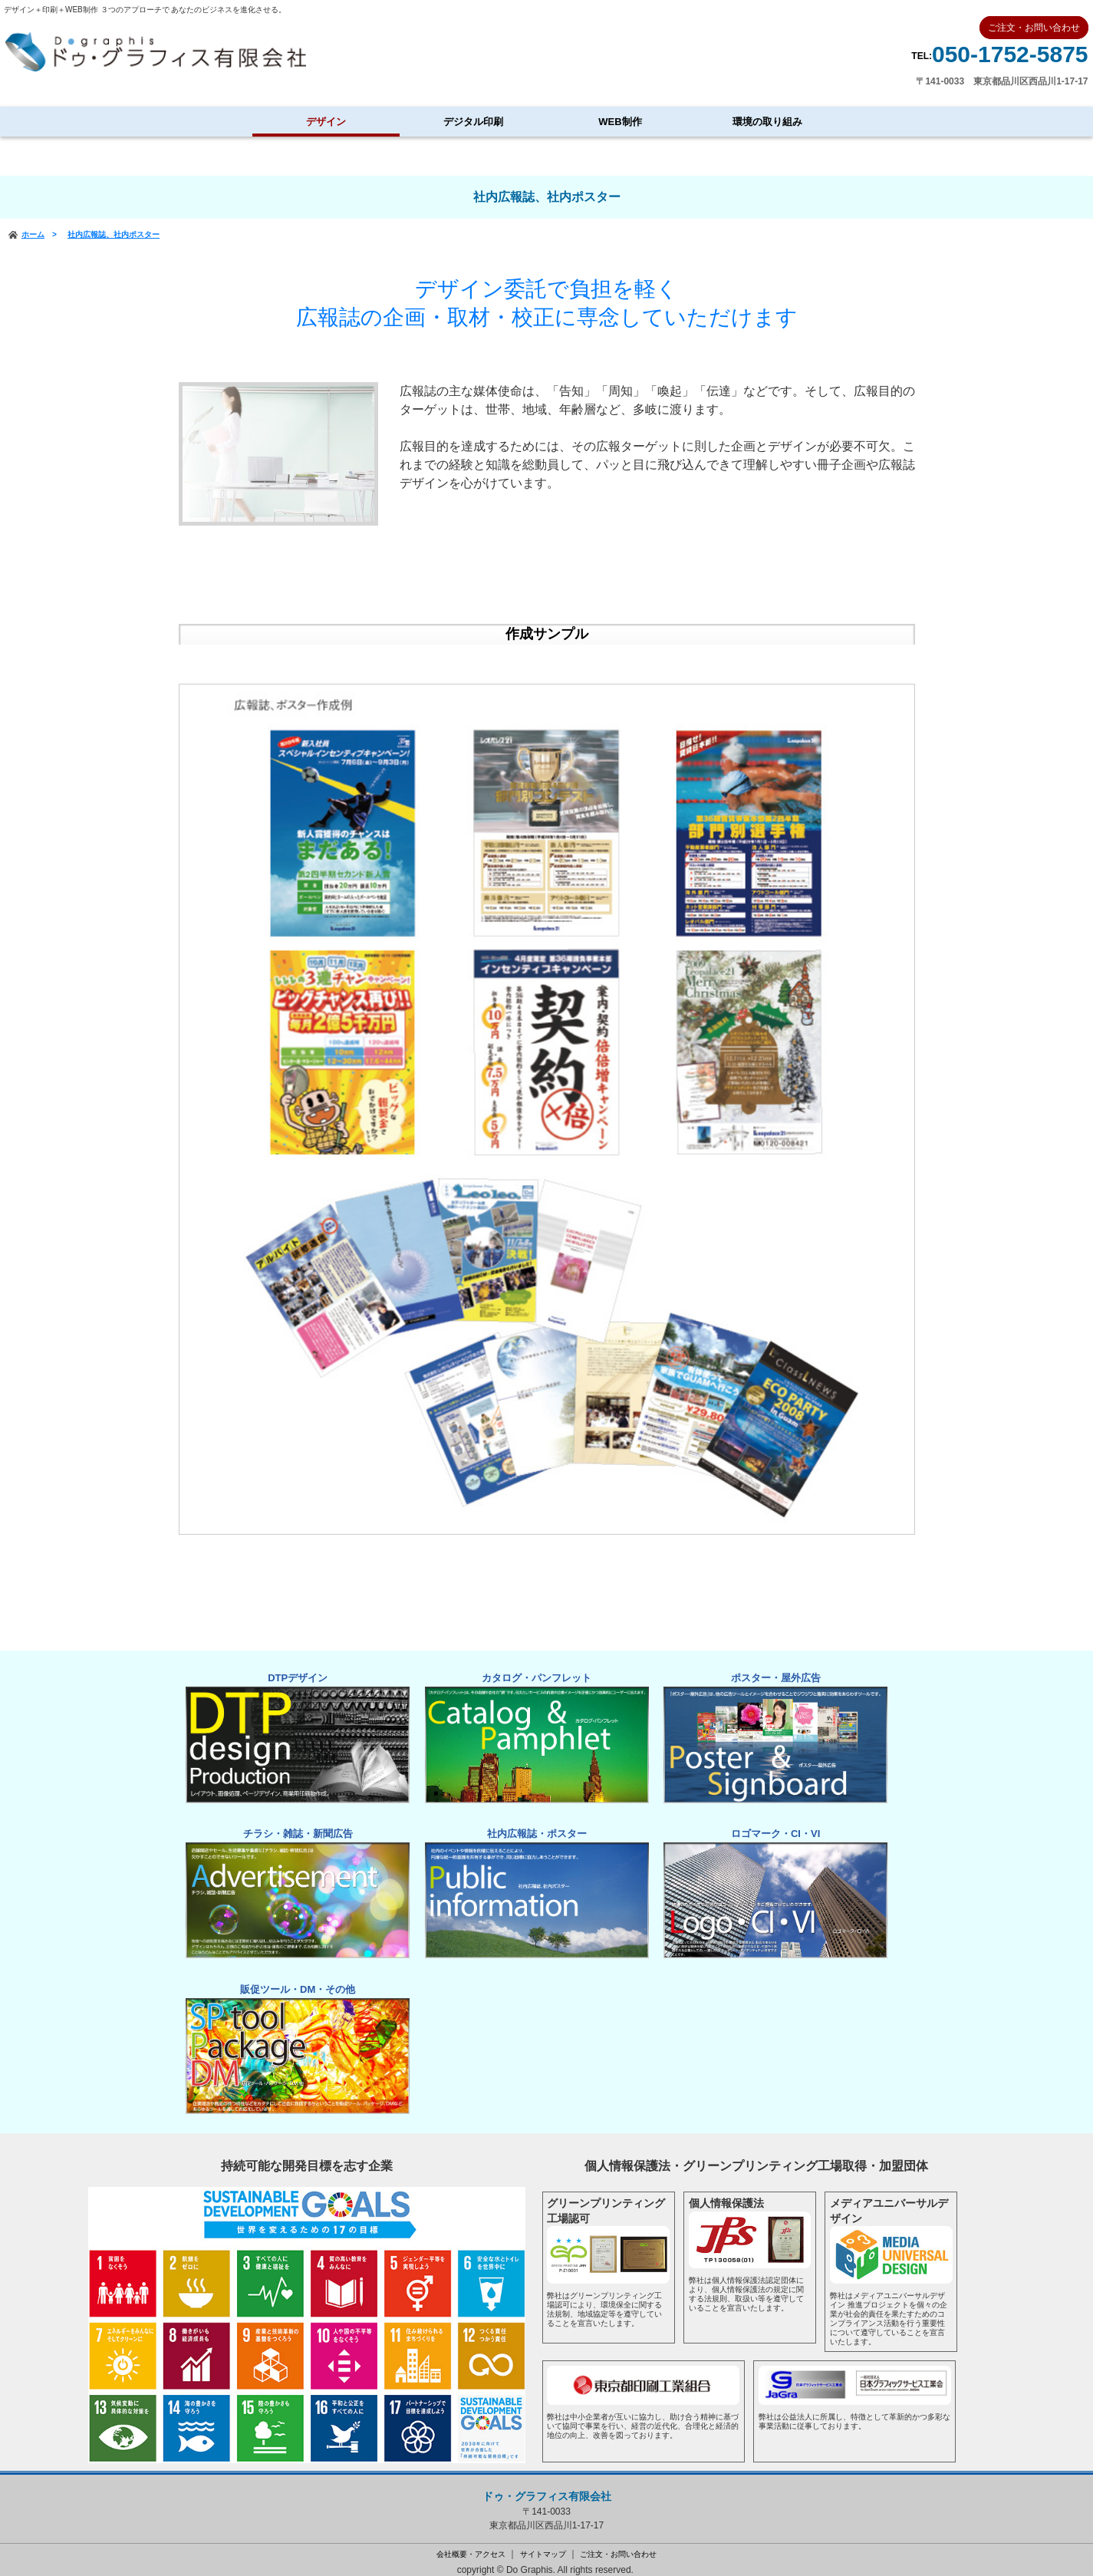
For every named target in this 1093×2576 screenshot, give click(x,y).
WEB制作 (619, 121)
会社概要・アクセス (470, 2544)
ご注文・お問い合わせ (618, 2544)
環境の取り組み (767, 121)
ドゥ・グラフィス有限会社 (546, 2487)
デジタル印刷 (473, 121)
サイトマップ (543, 2544)
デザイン (326, 121)
